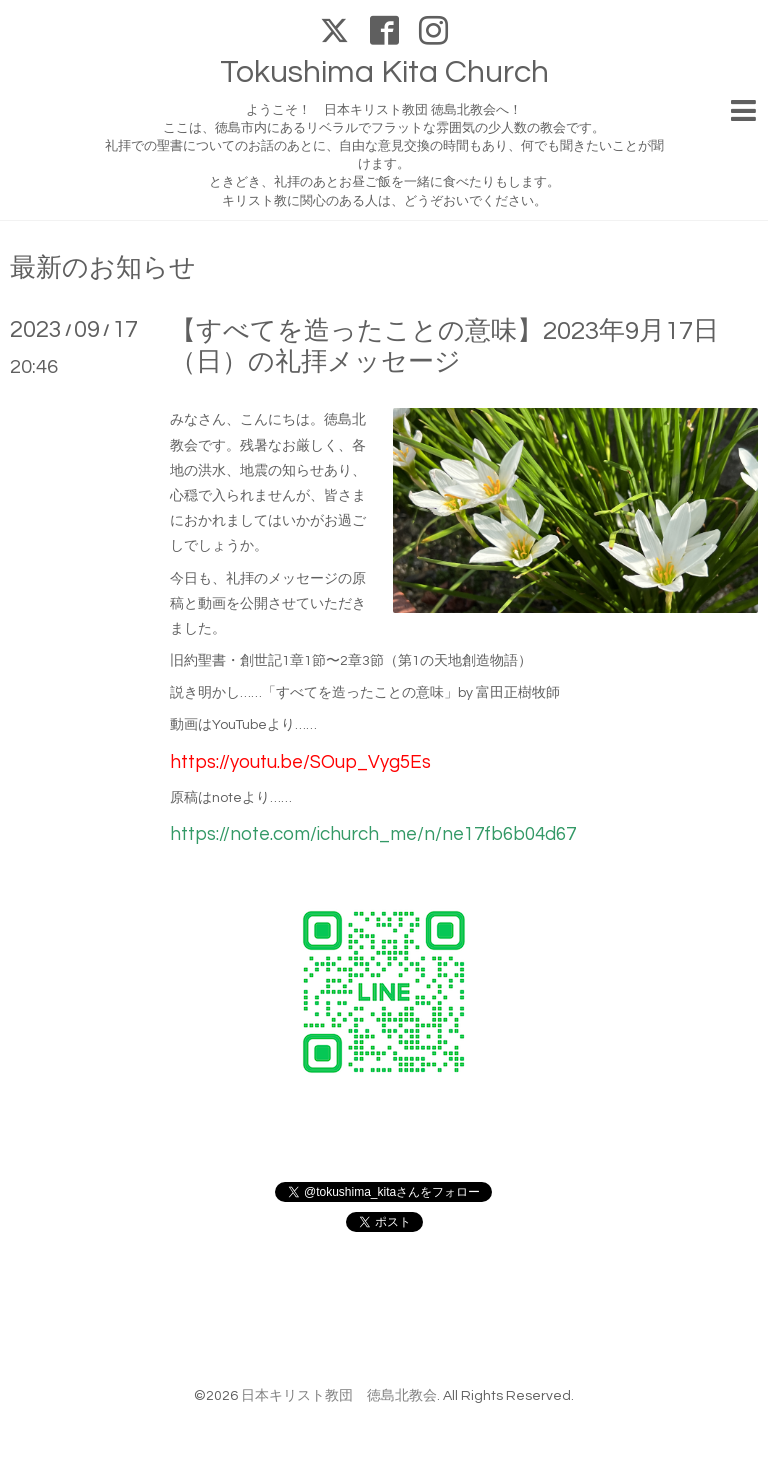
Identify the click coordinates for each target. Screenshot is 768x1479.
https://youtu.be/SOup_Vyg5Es (300, 762)
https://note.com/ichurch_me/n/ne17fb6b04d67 (373, 834)
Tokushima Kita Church (384, 72)
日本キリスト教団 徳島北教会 (339, 1396)
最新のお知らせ (103, 268)
